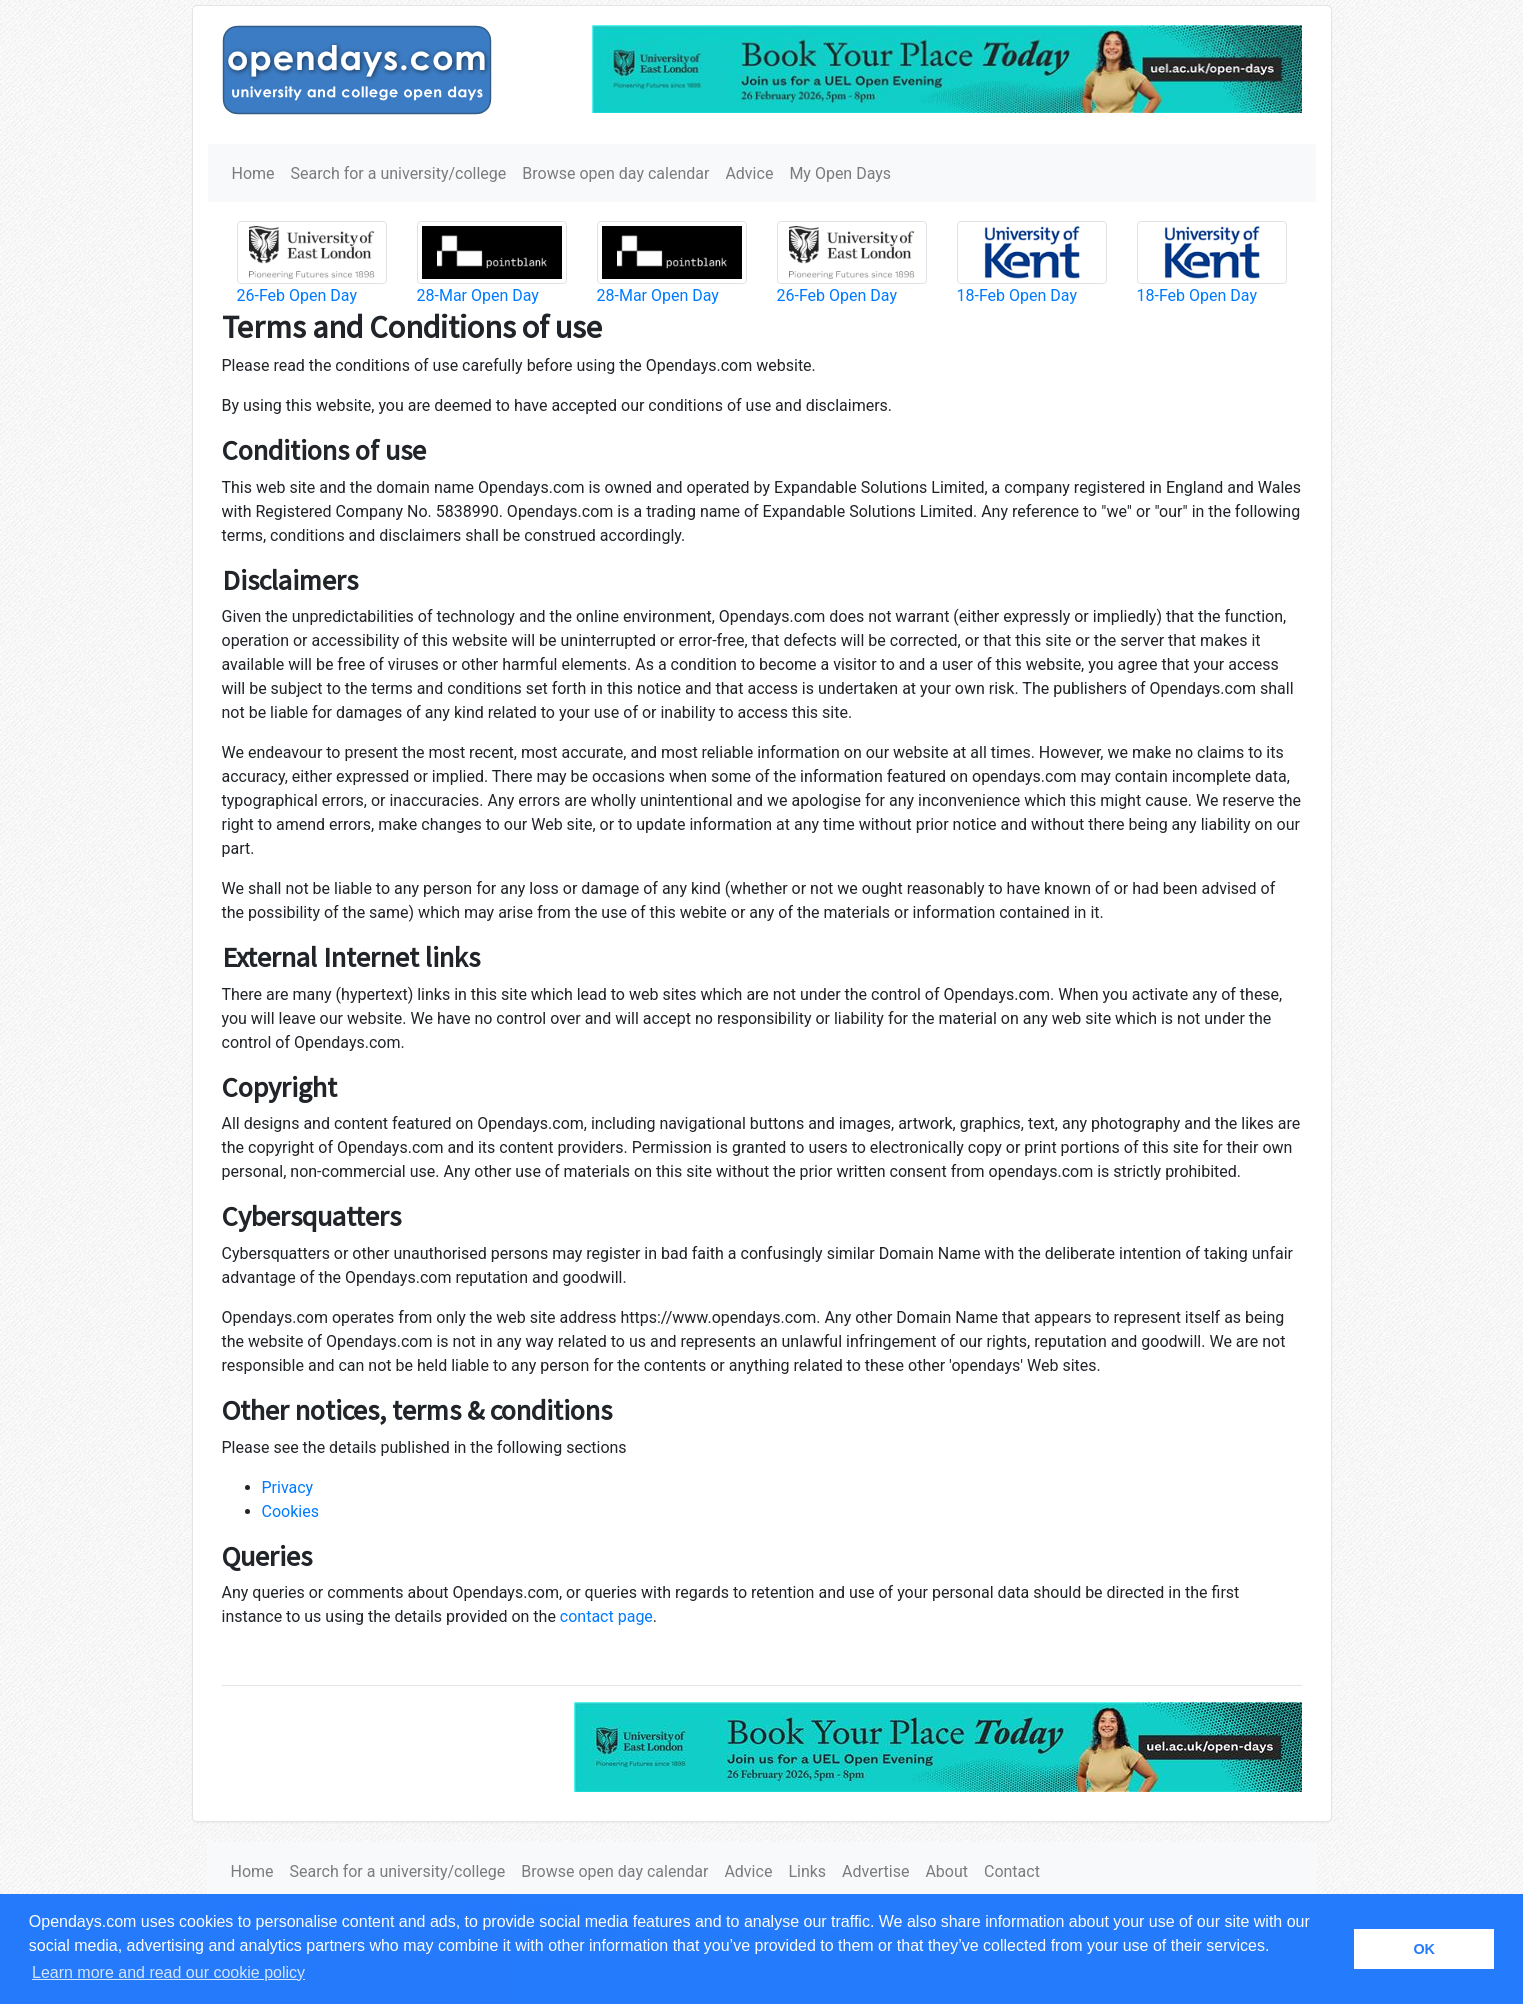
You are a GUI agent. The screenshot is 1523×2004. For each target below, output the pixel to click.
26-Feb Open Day (297, 295)
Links (807, 1871)
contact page (606, 1616)
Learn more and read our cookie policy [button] (168, 1972)
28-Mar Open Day (478, 295)
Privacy (288, 1487)
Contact (1012, 1871)
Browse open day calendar (615, 173)
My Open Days (840, 173)
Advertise (875, 1871)
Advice (749, 173)
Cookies (290, 1511)
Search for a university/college (399, 173)
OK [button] (1424, 1949)
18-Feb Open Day (1017, 295)
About (946, 1871)
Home (253, 173)
